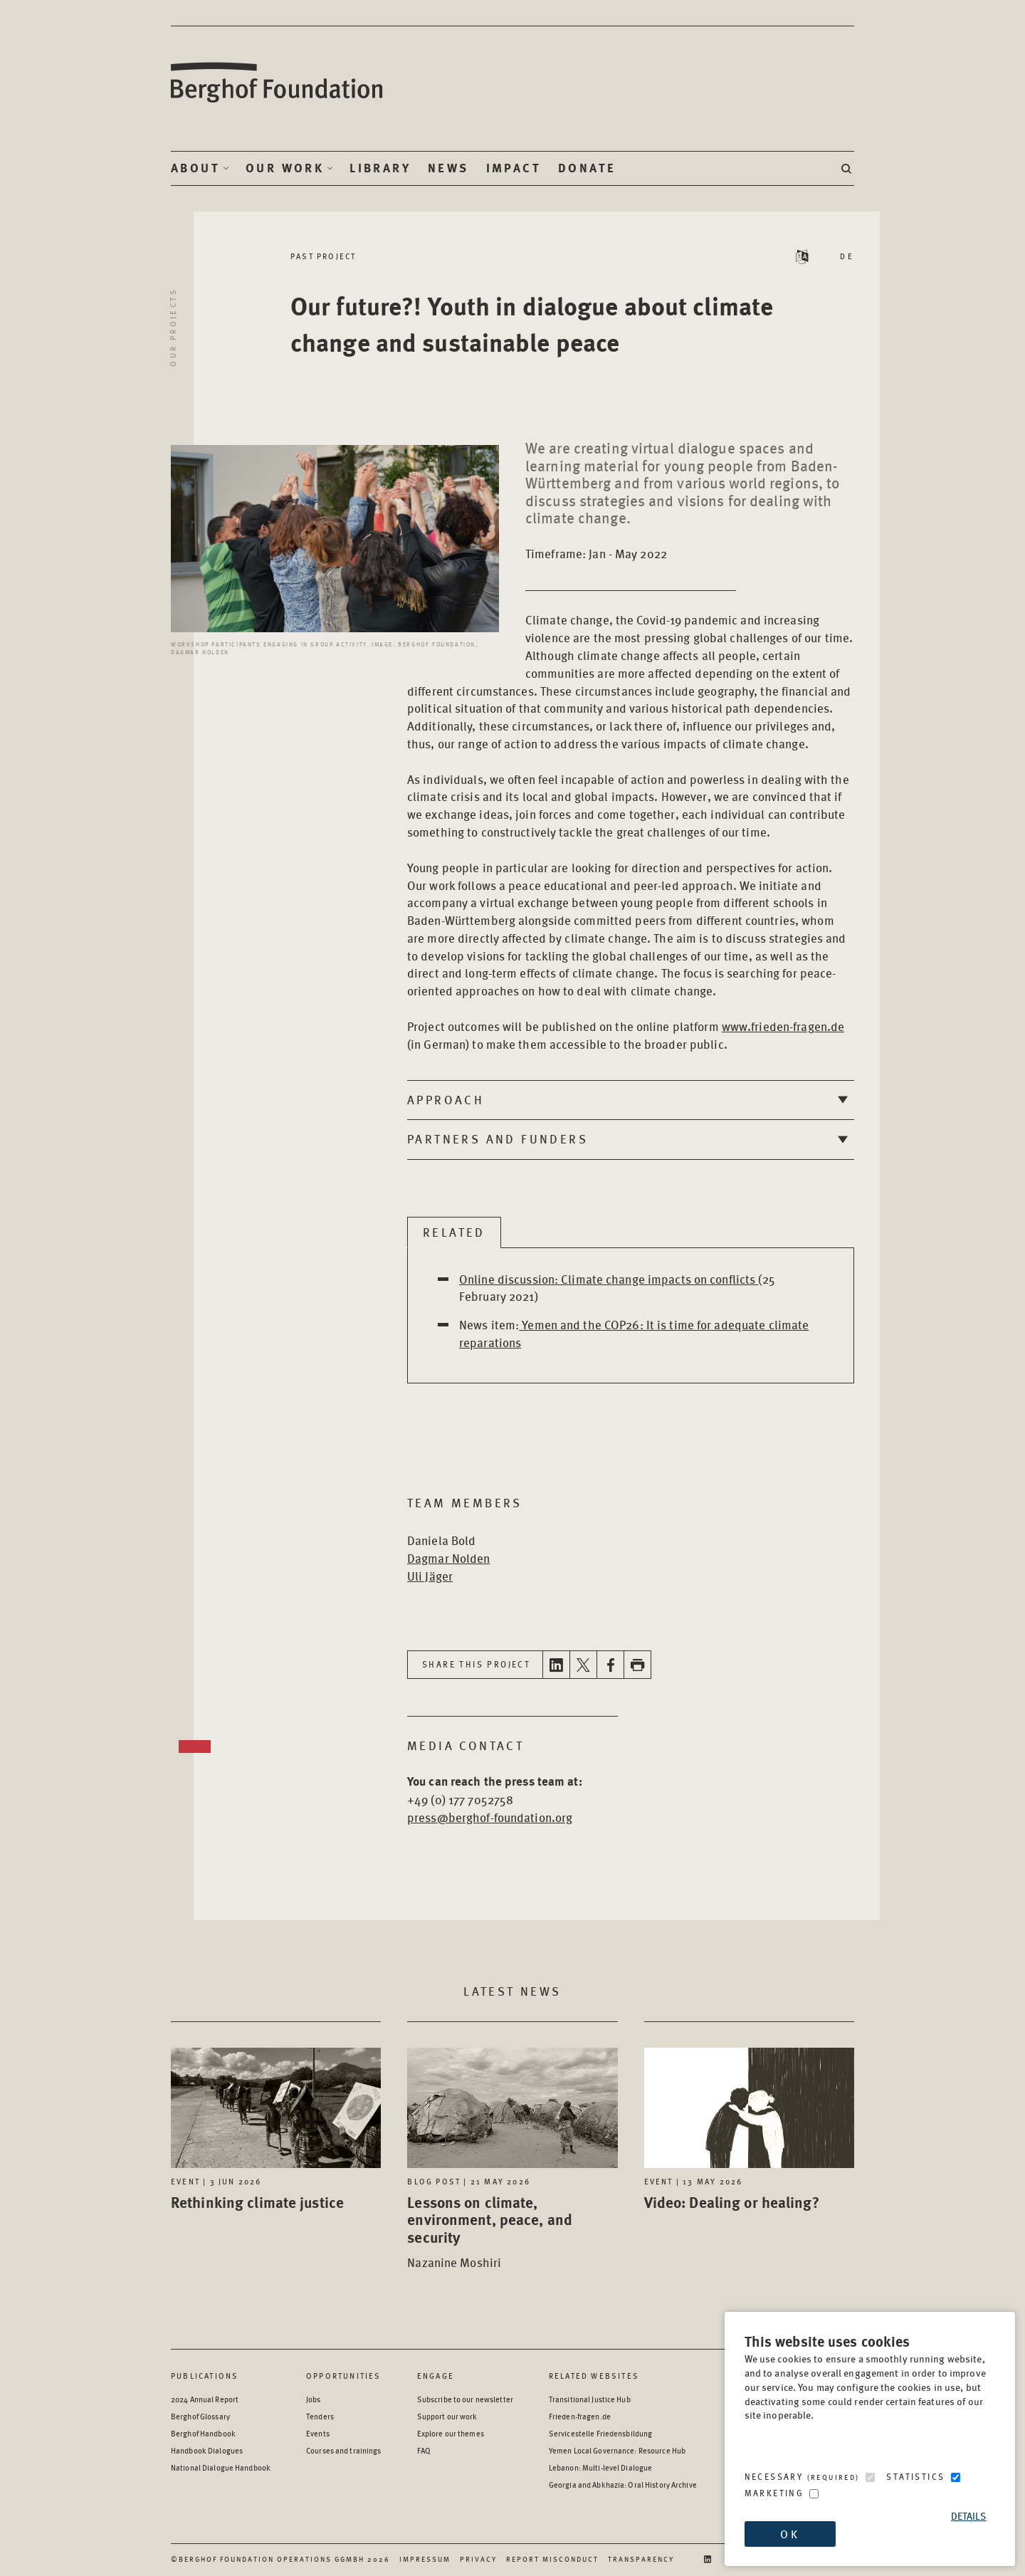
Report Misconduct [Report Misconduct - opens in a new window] (552, 2559)
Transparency (641, 2559)
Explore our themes (450, 2433)
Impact (513, 168)
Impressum (425, 2559)
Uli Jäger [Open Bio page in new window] (430, 1575)
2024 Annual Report (204, 2399)
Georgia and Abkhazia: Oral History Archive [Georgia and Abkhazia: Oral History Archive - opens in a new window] (623, 2484)
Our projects (172, 327)
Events (318, 2433)
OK (789, 2533)
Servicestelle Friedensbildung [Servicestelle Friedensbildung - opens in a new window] (600, 2433)
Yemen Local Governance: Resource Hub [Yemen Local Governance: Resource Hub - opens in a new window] (617, 2450)
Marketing (774, 2493)
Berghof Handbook (203, 2433)
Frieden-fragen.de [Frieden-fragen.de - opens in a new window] (580, 2416)
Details (969, 2516)
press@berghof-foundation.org (489, 1817)
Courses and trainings (343, 2450)
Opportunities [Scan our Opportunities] (344, 2375)
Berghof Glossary (200, 2416)
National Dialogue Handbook (220, 2467)
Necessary (802, 2477)
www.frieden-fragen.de (783, 1026)
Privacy (478, 2559)
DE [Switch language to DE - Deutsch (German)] (847, 256)
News (448, 168)
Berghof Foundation (277, 83)
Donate (587, 168)
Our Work (285, 168)
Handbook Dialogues (207, 2450)
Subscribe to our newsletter (465, 2399)
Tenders (320, 2416)
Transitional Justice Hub (590, 2399)
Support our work (447, 2416)
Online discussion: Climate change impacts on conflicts (608, 1278)
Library (380, 168)
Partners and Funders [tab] (497, 1138)
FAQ (424, 2450)
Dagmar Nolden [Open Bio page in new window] (448, 1557)
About (195, 168)
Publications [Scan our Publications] (204, 2375)
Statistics (915, 2477)
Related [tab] (454, 1231)
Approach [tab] (445, 1099)
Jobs (313, 2399)
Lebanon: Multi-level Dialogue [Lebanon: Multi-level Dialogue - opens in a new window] (600, 2467)
